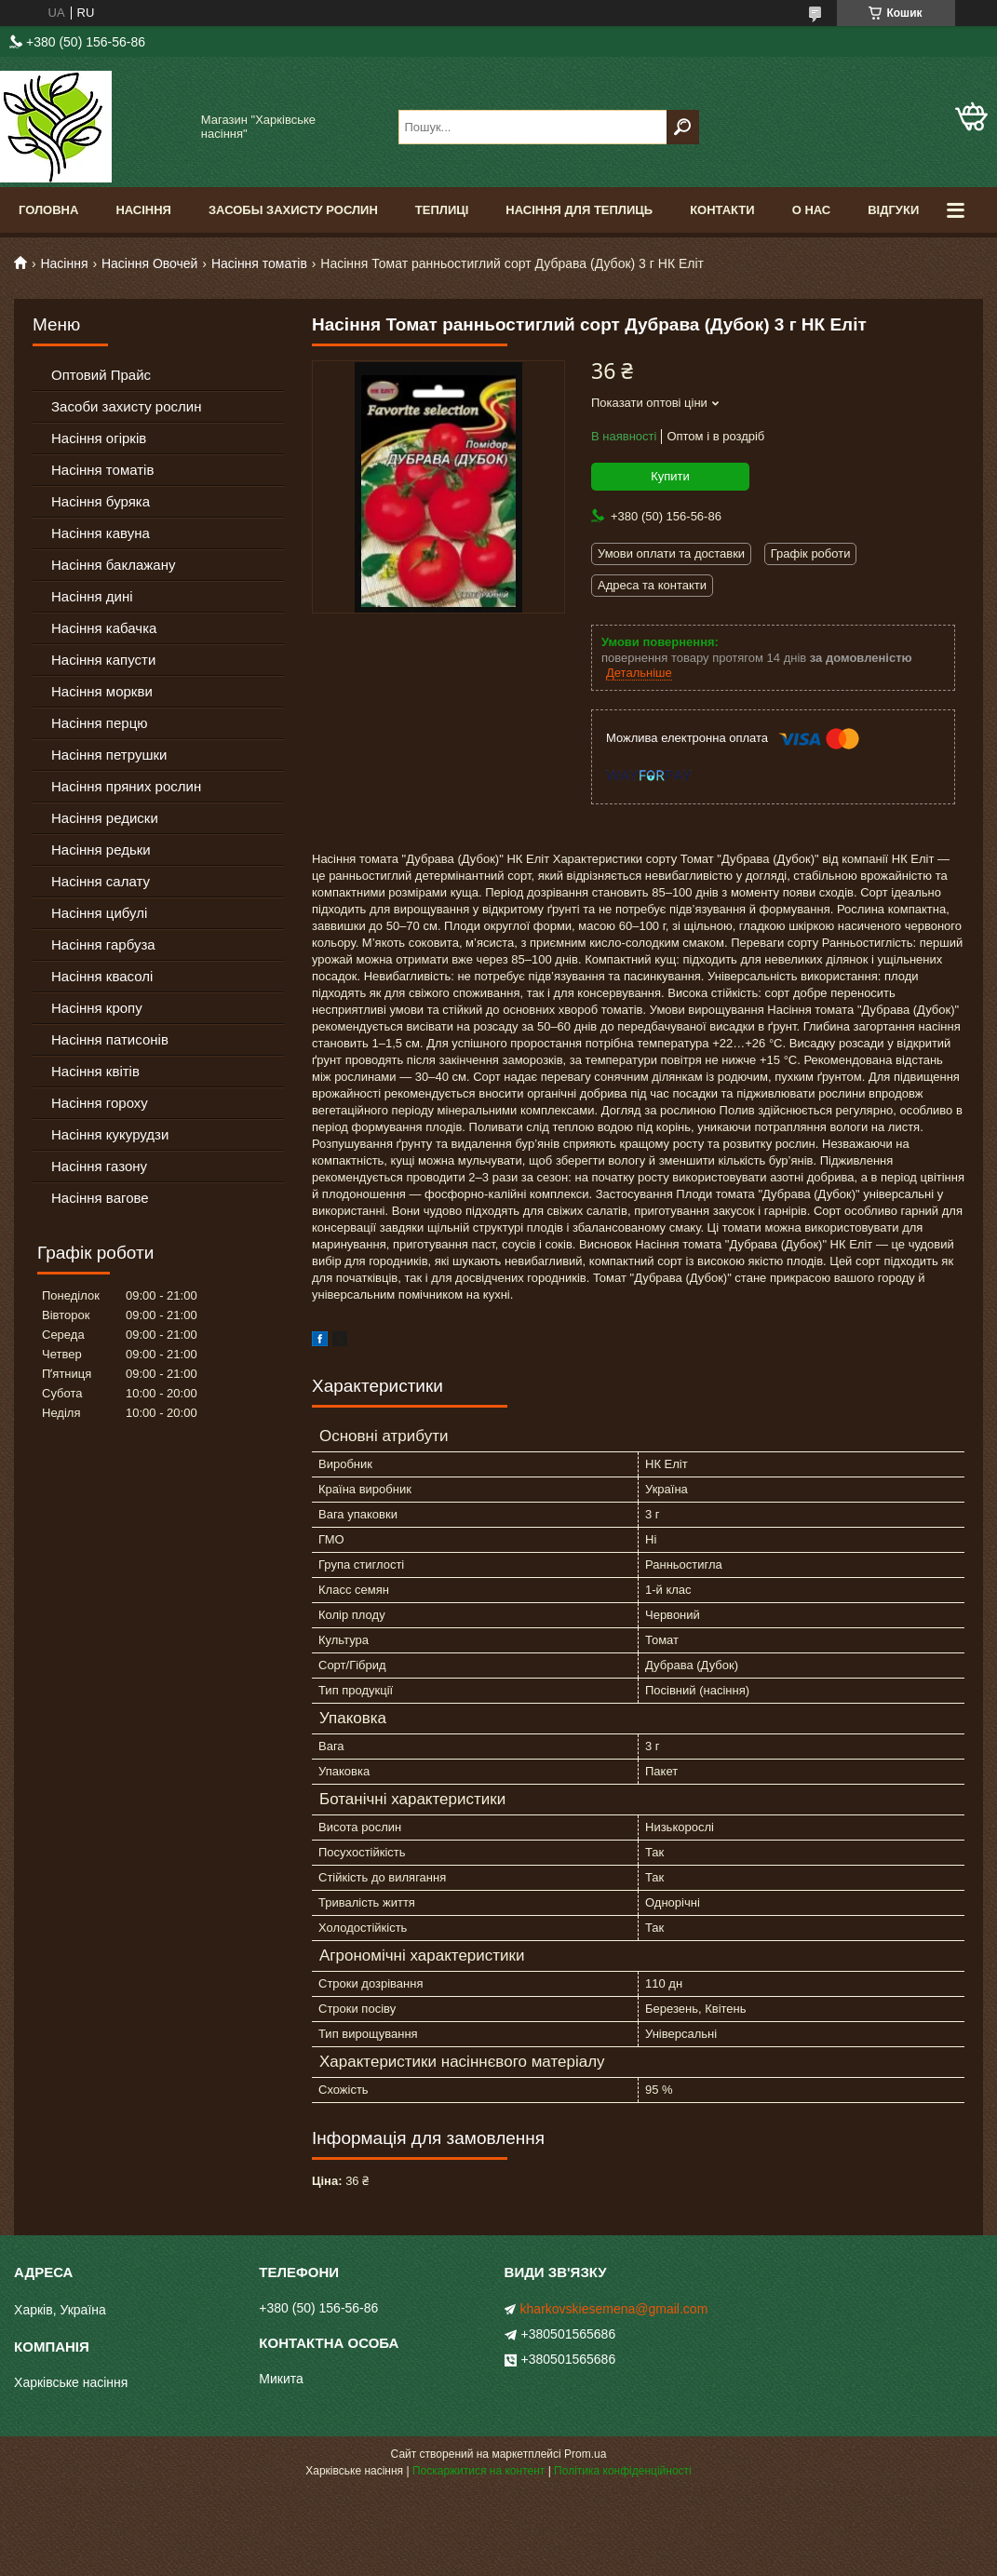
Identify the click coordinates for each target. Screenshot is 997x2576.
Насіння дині (92, 596)
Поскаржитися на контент (478, 2470)
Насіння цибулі (99, 913)
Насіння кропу (96, 1008)
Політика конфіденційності (623, 2470)
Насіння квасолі (102, 976)
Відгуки (893, 210)
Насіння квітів (95, 1071)
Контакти (722, 210)
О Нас (811, 210)
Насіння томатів (259, 263)
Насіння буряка (100, 501)
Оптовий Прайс (101, 375)
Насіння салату (100, 881)
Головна (48, 210)
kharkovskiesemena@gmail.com (614, 2308)
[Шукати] (683, 127)
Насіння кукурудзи (109, 1134)
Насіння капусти (103, 660)
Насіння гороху (99, 1103)
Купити (670, 476)
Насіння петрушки (109, 754)
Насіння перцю (99, 723)
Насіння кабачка (103, 628)
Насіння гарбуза (103, 944)
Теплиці (442, 210)
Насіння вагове (100, 1198)
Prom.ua (585, 2454)
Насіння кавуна (100, 533)
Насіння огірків (98, 438)
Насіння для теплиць (579, 210)
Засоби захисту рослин (126, 406)
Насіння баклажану (113, 565)
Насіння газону (99, 1166)
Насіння (143, 210)
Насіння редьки (101, 849)
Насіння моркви (102, 691)
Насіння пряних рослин (126, 786)
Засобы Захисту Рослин (293, 210)
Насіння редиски (104, 818)
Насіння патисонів (109, 1039)
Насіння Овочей (149, 263)
